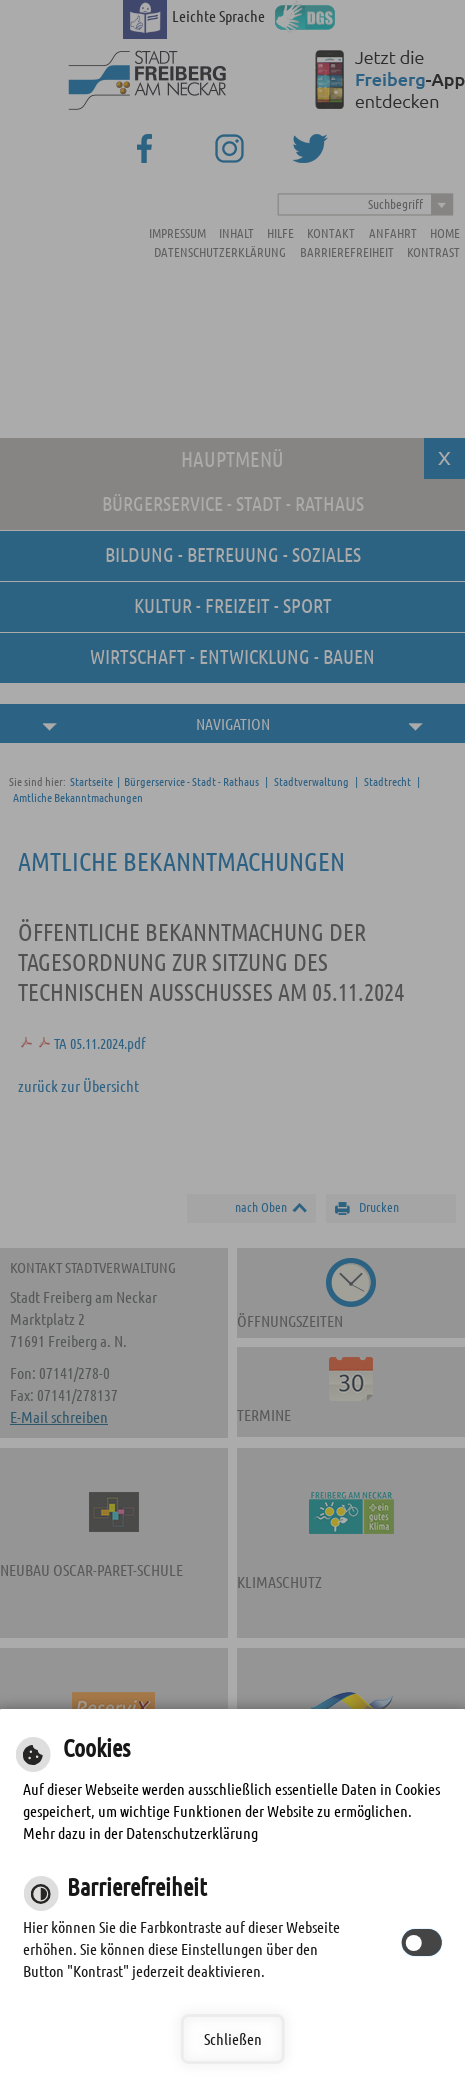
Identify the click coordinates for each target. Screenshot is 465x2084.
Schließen (233, 2038)
